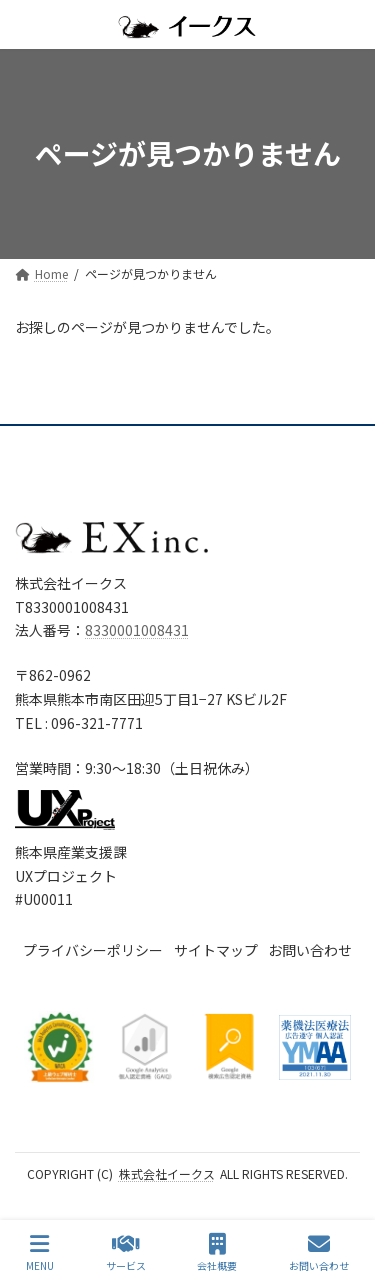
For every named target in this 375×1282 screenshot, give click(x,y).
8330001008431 (137, 630)
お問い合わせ (319, 1252)
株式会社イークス (167, 1173)
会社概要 (217, 1252)
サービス (126, 1252)
